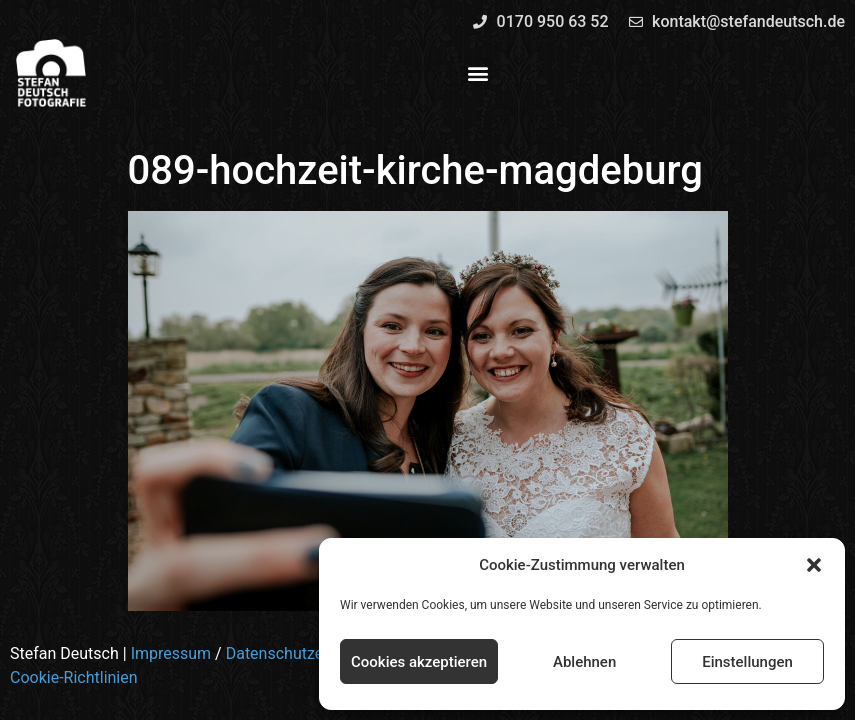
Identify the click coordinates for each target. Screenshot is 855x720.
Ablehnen (584, 662)
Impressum (171, 653)
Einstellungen (747, 662)
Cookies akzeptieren (419, 662)
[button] (814, 565)
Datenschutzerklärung (304, 653)
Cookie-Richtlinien (74, 677)
